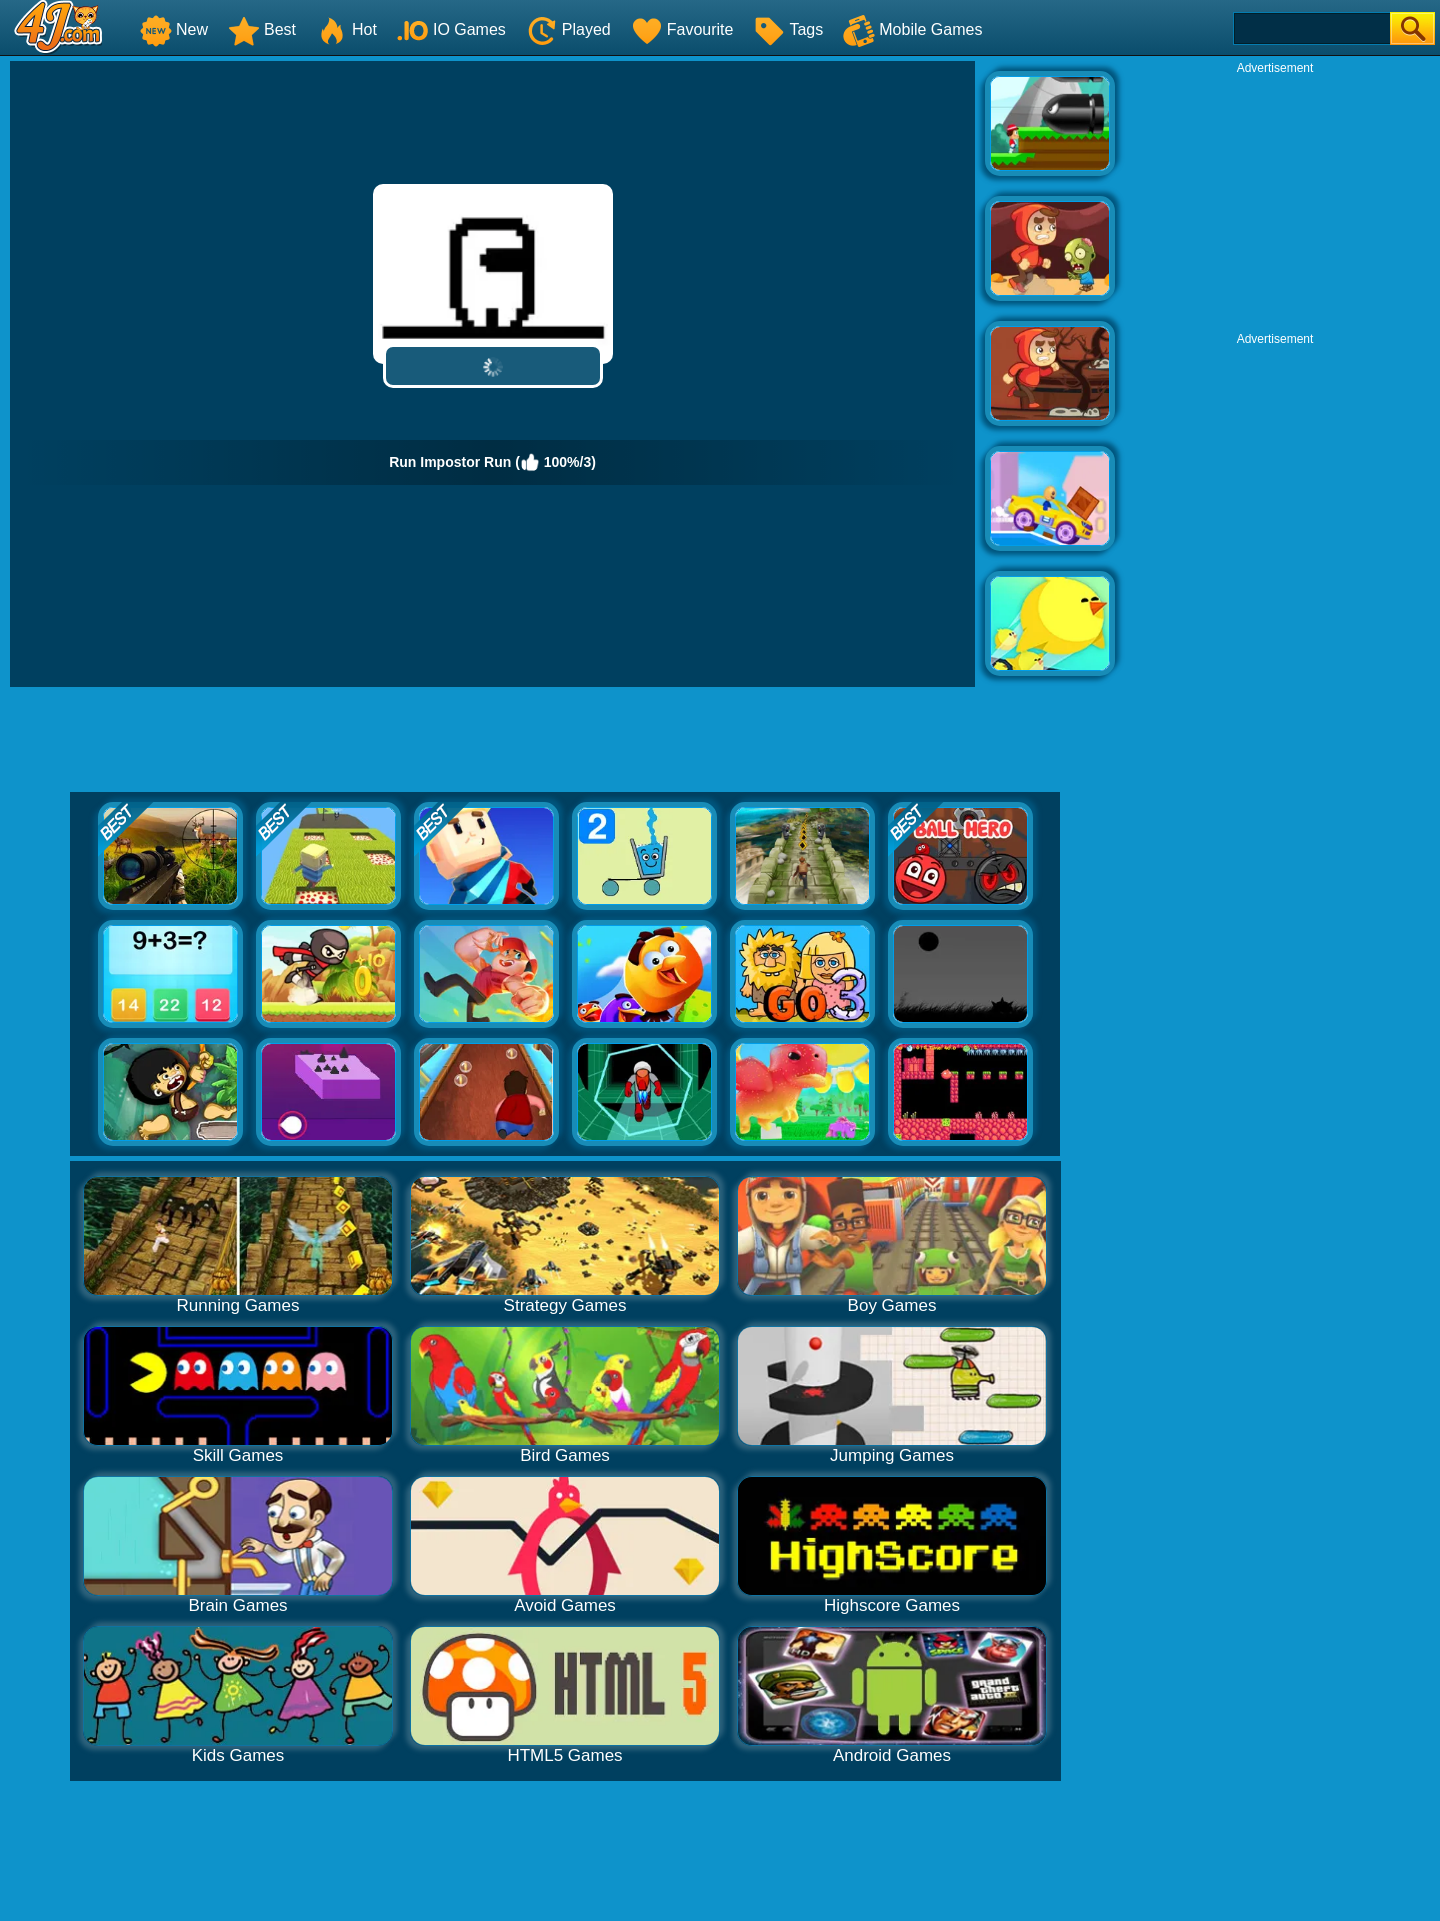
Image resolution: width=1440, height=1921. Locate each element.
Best (262, 29)
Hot (346, 29)
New (174, 29)
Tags (788, 29)
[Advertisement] (1275, 201)
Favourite (682, 29)
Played (568, 29)
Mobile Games (912, 29)
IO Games (451, 29)
